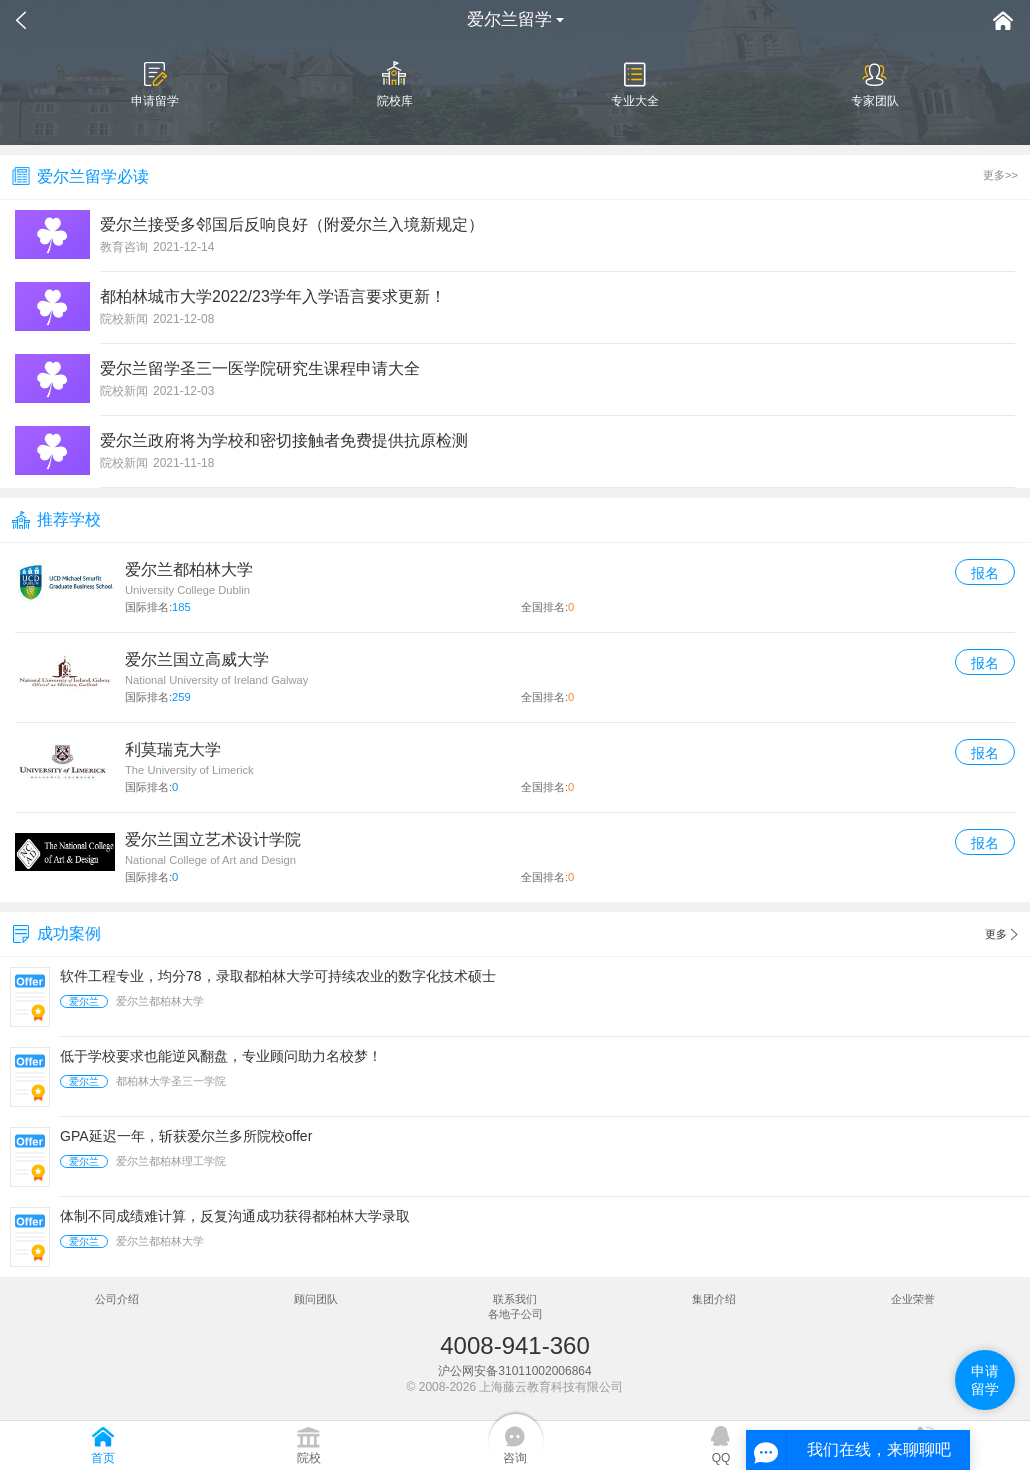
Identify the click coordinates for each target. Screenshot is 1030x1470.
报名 (985, 573)
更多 (1001, 935)
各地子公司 (515, 1314)
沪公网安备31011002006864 (514, 1371)
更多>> (1000, 175)
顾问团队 (316, 1299)
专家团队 (875, 84)
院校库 (395, 84)
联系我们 (515, 1299)
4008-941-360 (514, 1345)
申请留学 (155, 84)
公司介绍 (117, 1299)
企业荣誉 (913, 1299)
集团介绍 (714, 1299)
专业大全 (635, 84)
